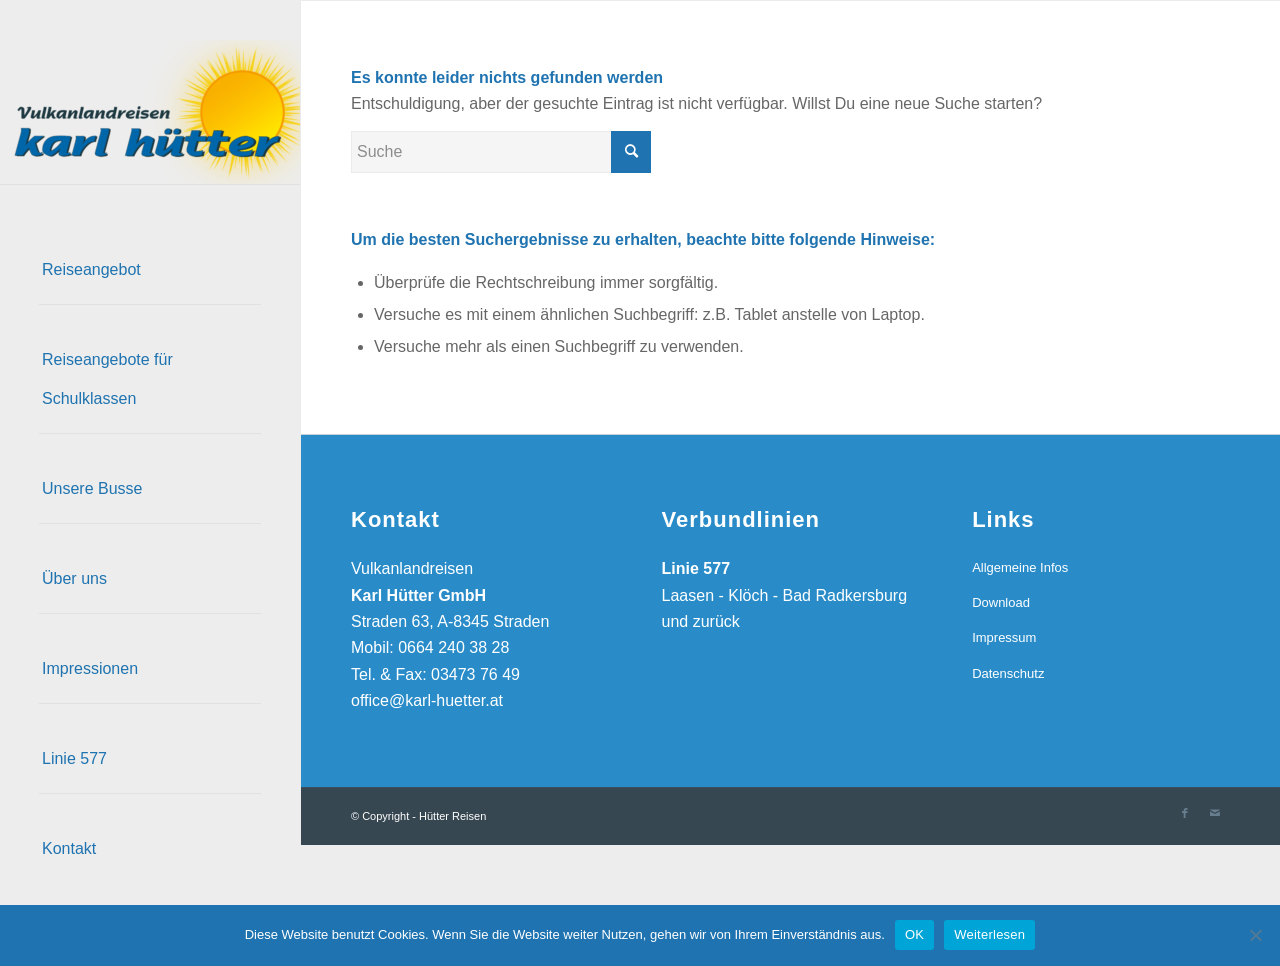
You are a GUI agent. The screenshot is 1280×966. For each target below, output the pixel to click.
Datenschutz (1008, 673)
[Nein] (1255, 935)
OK (914, 934)
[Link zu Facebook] (1185, 813)
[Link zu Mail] (1215, 813)
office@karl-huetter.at (427, 700)
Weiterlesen (989, 934)
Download (1001, 602)
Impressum (1004, 637)
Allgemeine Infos (1020, 567)
